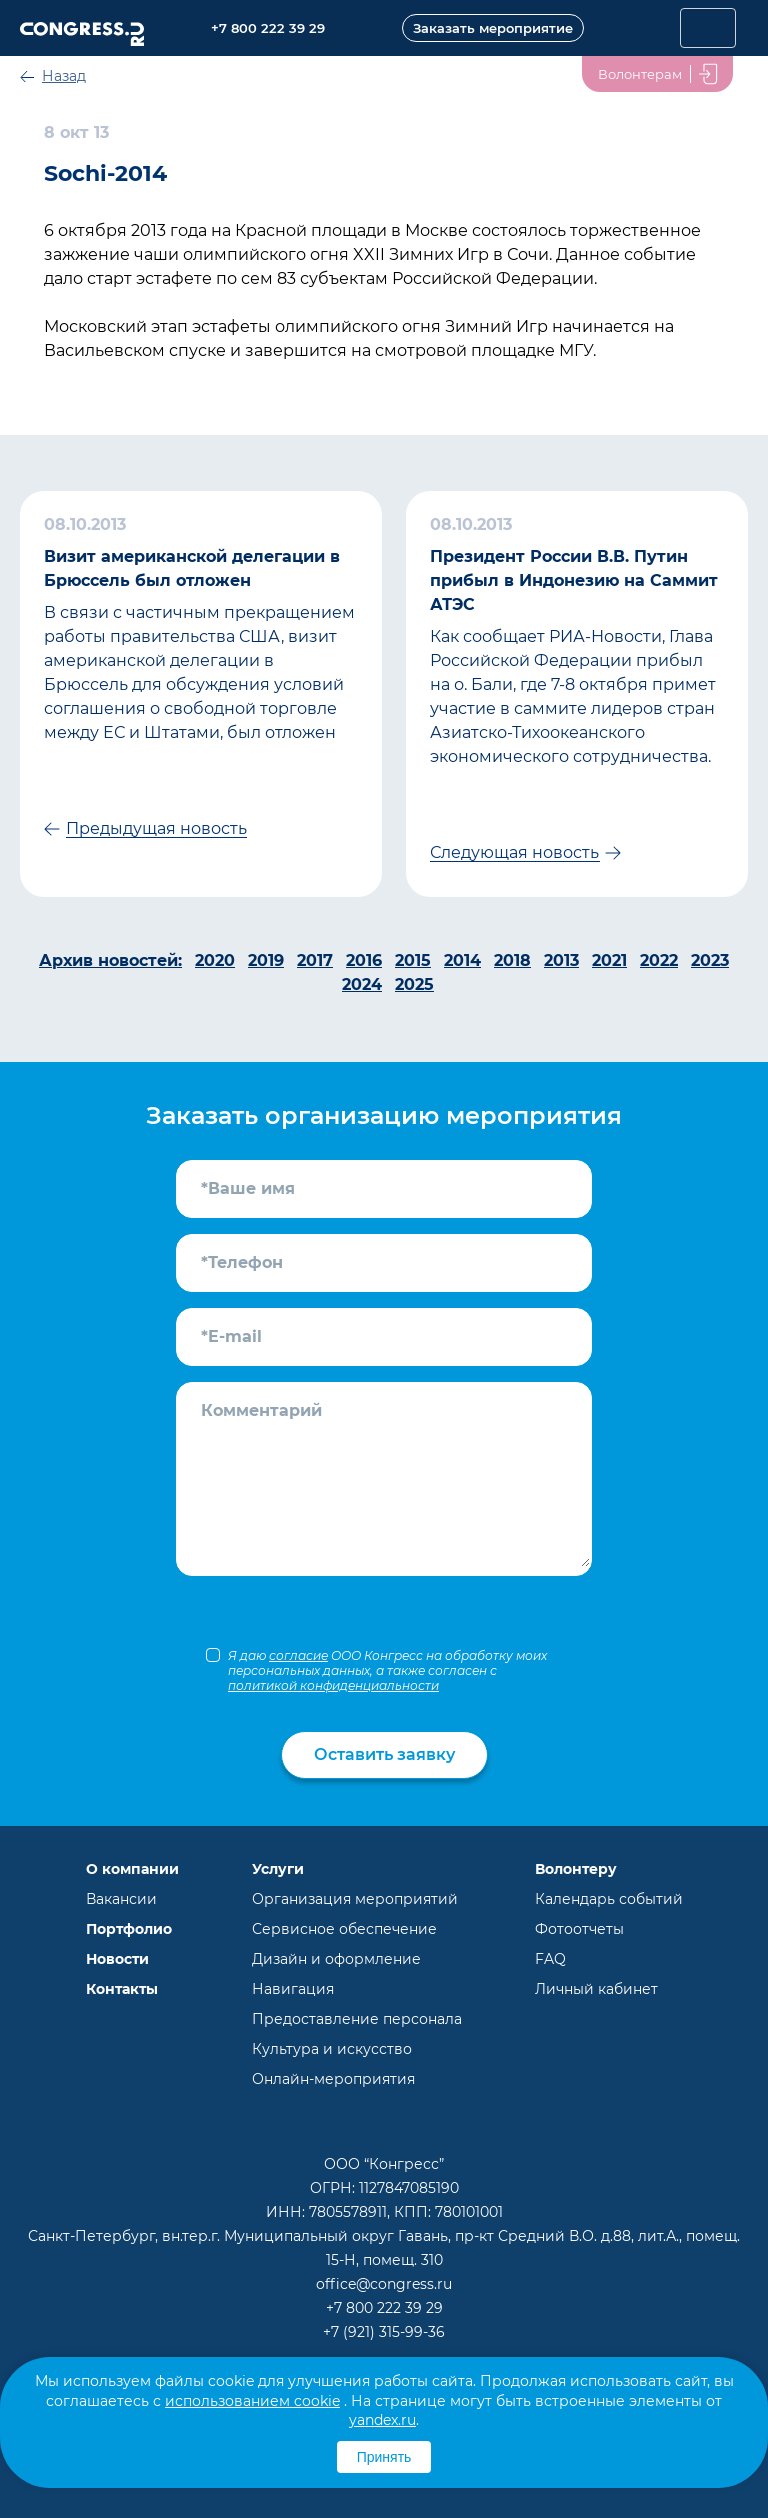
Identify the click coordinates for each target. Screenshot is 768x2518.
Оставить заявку (384, 1754)
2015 (413, 960)
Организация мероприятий (355, 1899)
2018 (512, 960)
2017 (315, 960)
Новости (117, 1959)
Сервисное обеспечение (344, 1929)
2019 (266, 960)
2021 (609, 960)
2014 (462, 960)
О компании (132, 1869)
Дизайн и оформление (336, 1959)
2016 (364, 960)
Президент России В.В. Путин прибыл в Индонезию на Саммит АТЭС (574, 580)
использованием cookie (252, 2401)
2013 (561, 960)
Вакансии (121, 1899)
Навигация (293, 1989)
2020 (215, 960)
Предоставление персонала (357, 2019)
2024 (362, 984)
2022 (659, 960)
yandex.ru (382, 2420)
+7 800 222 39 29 (384, 2308)
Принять (384, 2457)
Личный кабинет (596, 1989)
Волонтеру (576, 1869)
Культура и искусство (332, 2049)
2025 (414, 984)
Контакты (122, 1989)
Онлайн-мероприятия (333, 2079)
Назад (64, 76)
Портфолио (129, 1929)
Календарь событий (609, 1899)
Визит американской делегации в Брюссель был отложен (192, 568)
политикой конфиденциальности (333, 1685)
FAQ (550, 1959)
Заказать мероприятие (493, 28)
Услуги (278, 1869)
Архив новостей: (110, 960)
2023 (710, 960)
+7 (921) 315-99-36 (384, 2332)
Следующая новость (514, 852)
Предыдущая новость (156, 828)
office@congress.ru (384, 2284)
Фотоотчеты (579, 1929)
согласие (298, 1655)
